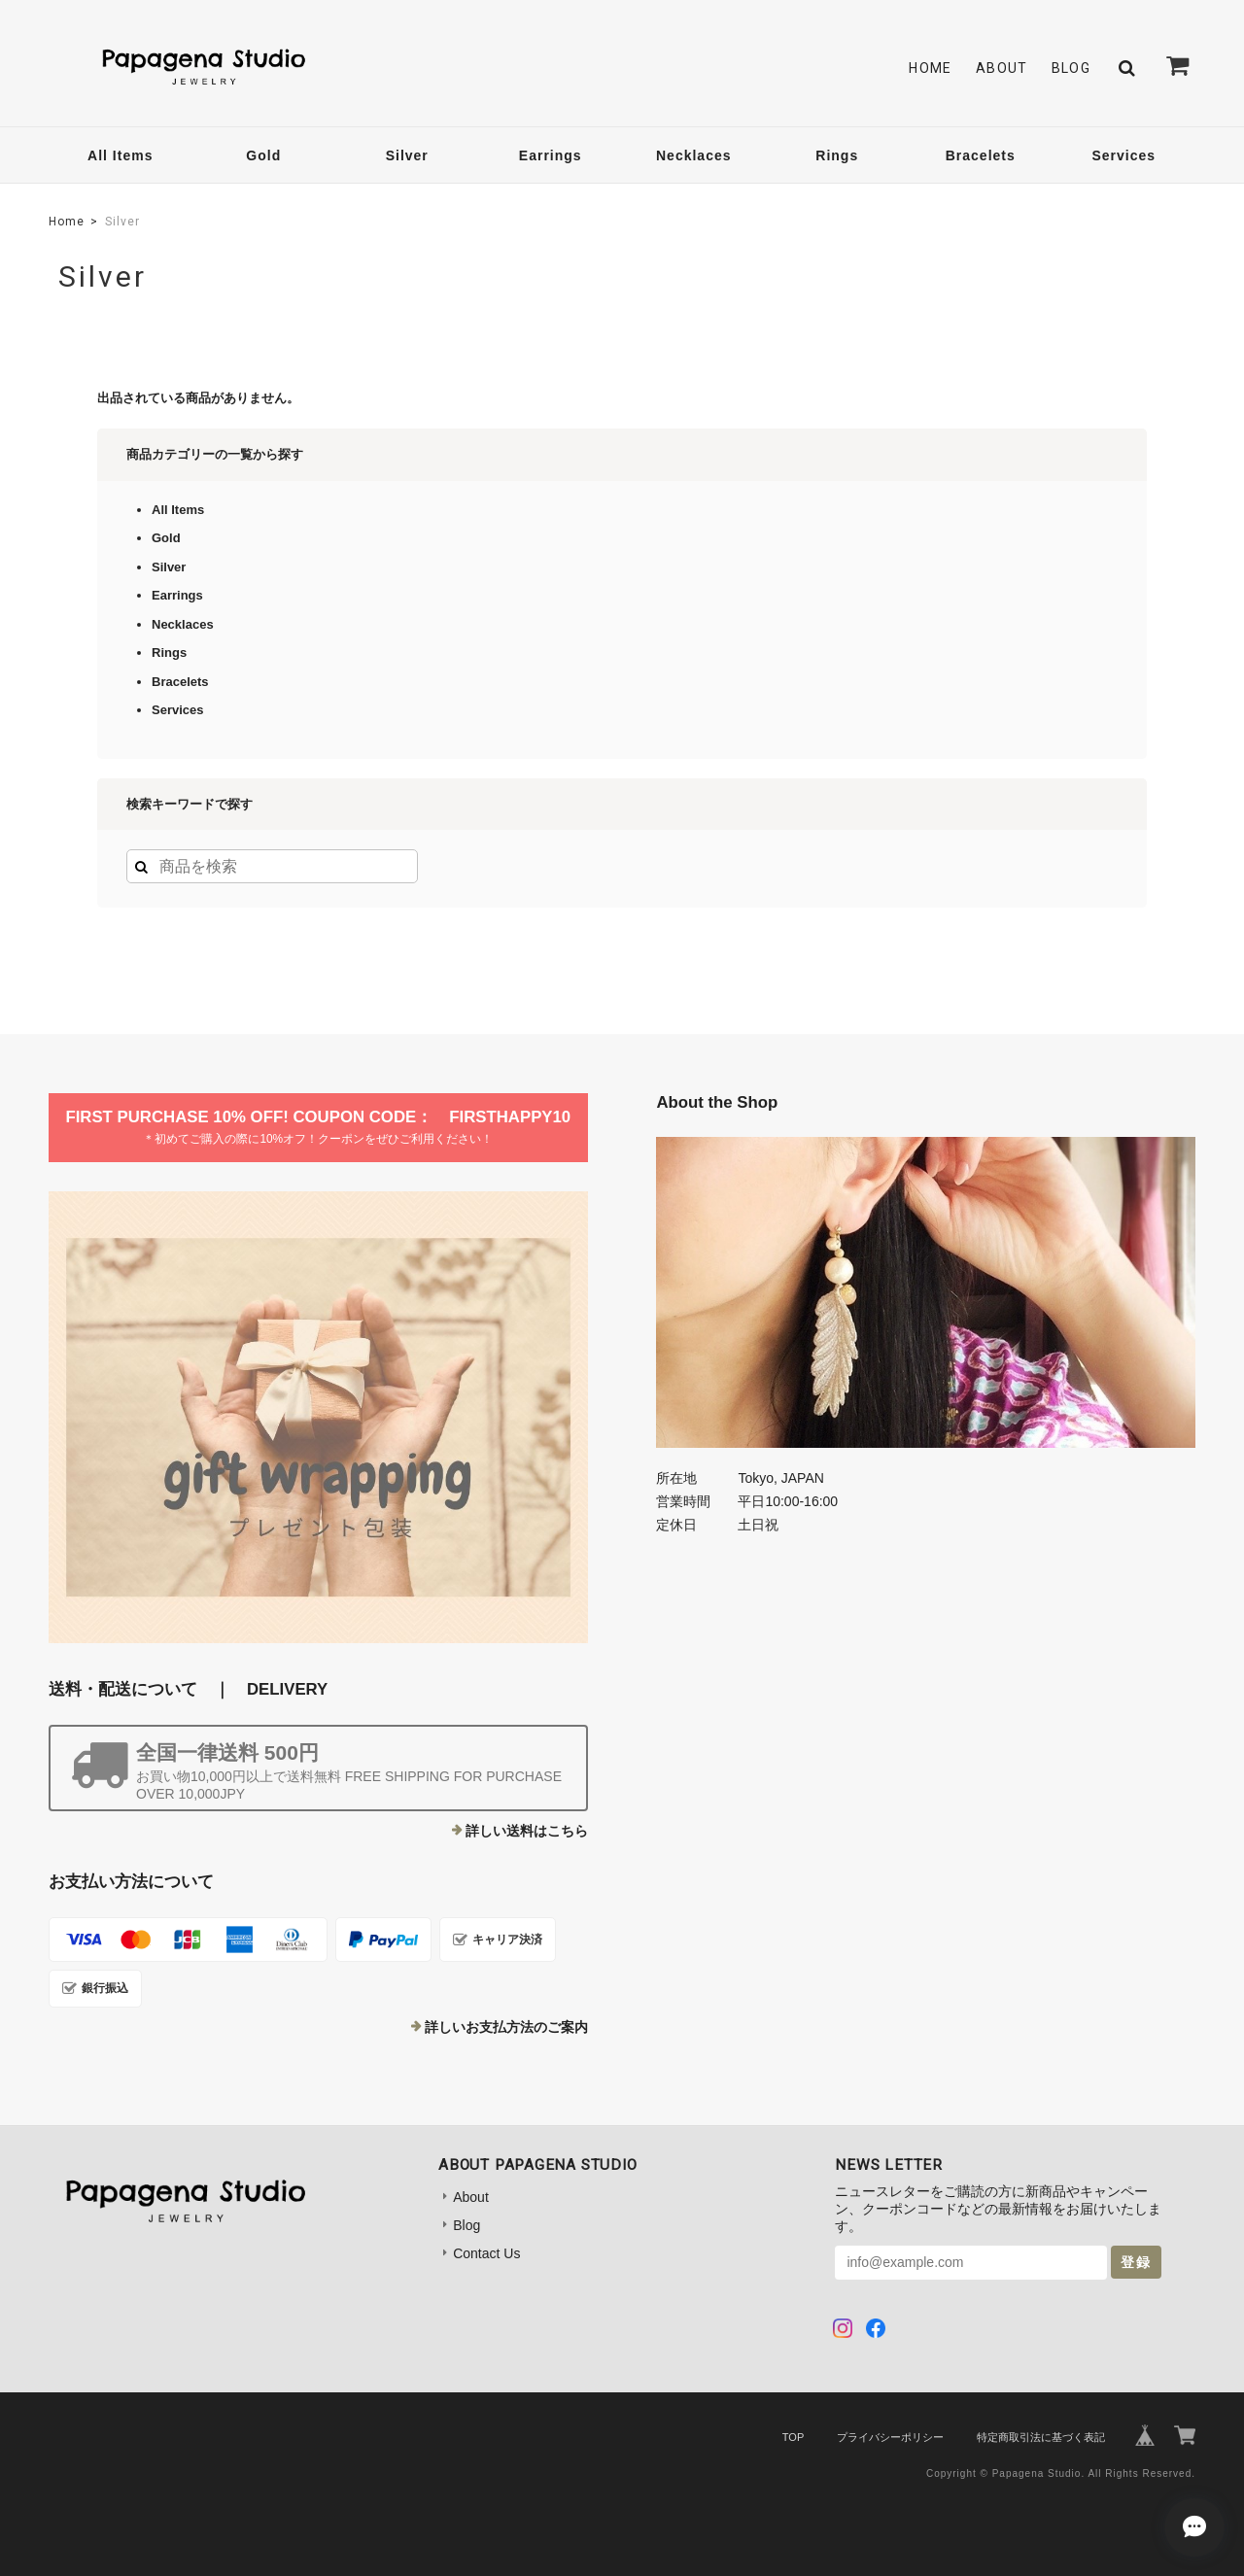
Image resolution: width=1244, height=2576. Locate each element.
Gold (263, 155)
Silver (407, 155)
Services (1123, 155)
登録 (1136, 2262)
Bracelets (981, 155)
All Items (120, 155)
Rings (836, 155)
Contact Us (486, 2253)
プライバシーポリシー (890, 2437)
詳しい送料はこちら (527, 1830)
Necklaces (694, 155)
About (1002, 68)
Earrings (550, 155)
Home (930, 68)
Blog (1071, 68)
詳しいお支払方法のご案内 (506, 2027)
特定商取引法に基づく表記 (1041, 2437)
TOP (793, 2437)
